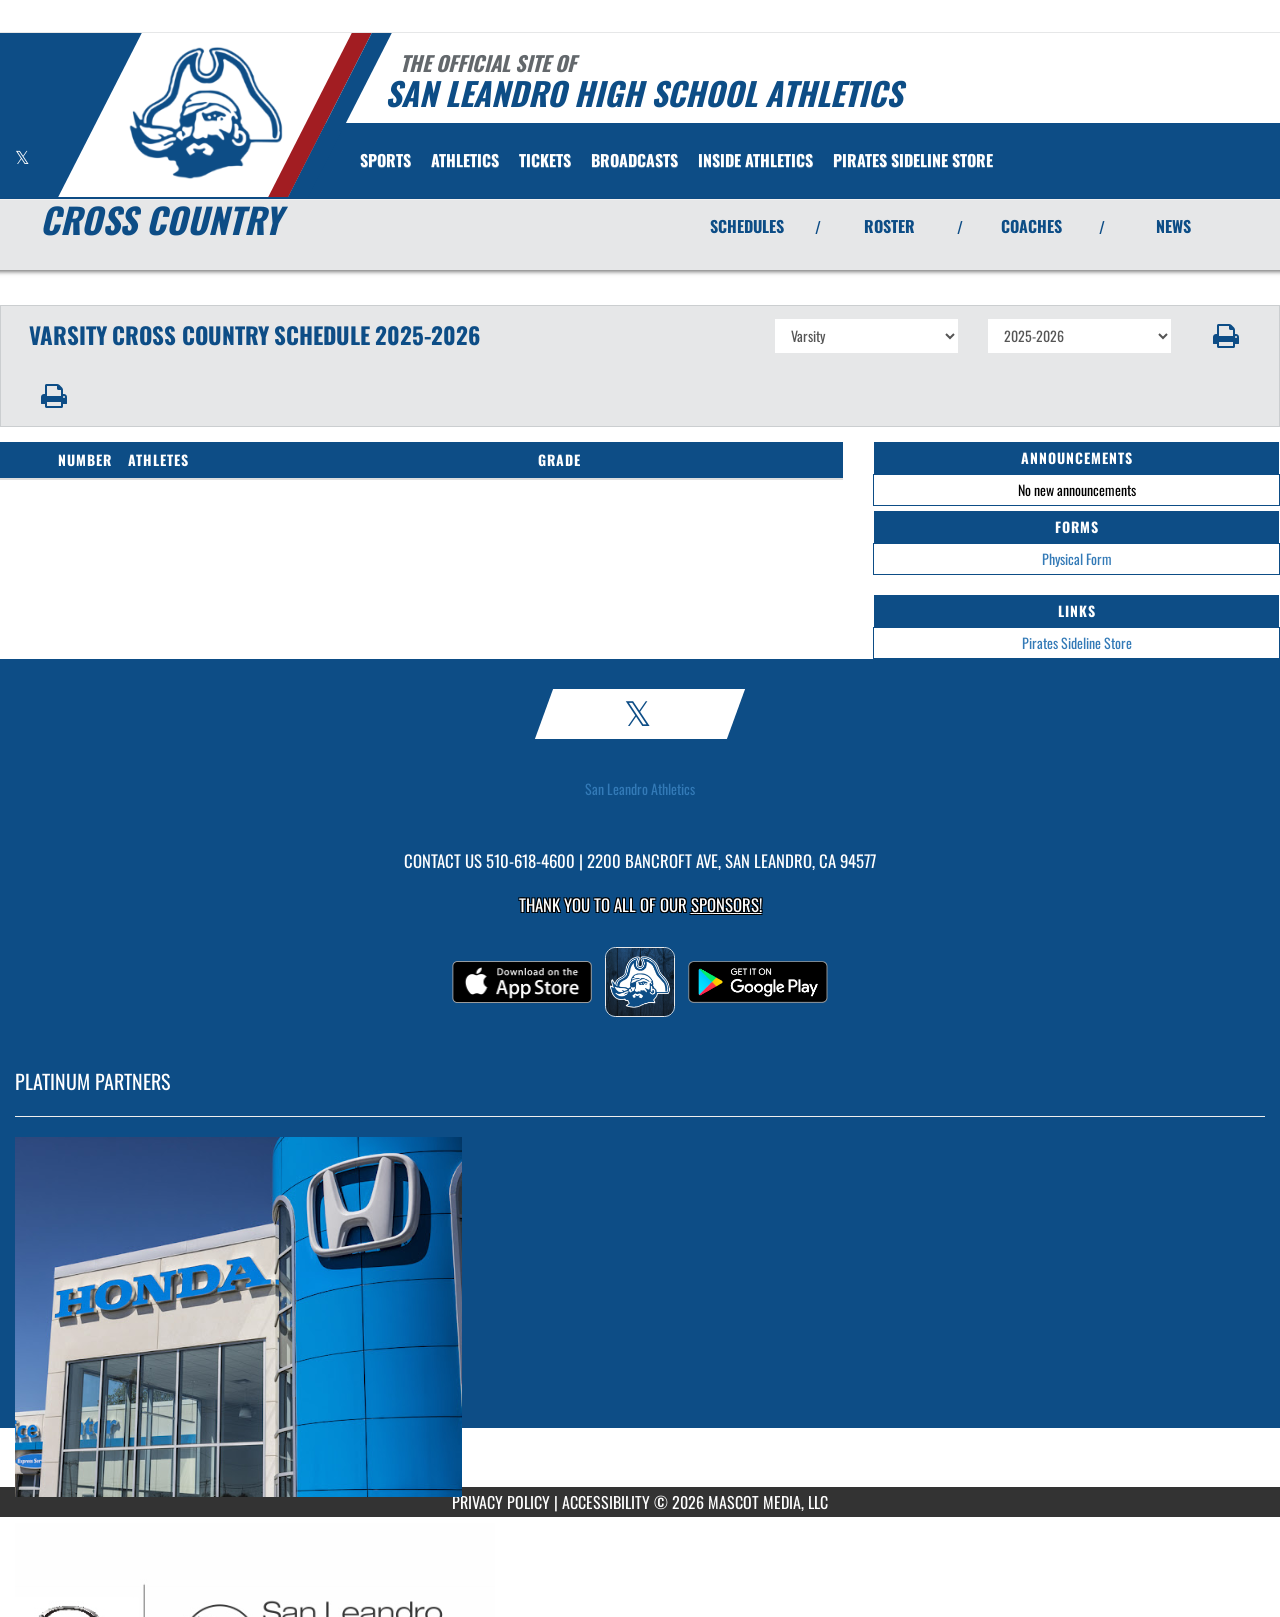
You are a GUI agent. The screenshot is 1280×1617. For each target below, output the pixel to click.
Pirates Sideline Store (1077, 642)
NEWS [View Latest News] (1173, 226)
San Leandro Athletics (640, 789)
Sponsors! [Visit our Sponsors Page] (726, 904)
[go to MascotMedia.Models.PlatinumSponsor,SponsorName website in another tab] (640, 1317)
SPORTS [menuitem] (385, 160)
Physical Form (1077, 558)
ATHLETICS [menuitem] (465, 160)
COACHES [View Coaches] (1031, 226)
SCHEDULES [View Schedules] (747, 226)
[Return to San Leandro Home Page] (205, 113)
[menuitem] (545, 160)
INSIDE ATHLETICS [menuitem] (755, 160)
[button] (1226, 336)
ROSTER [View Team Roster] (889, 226)
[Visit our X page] (22, 157)
